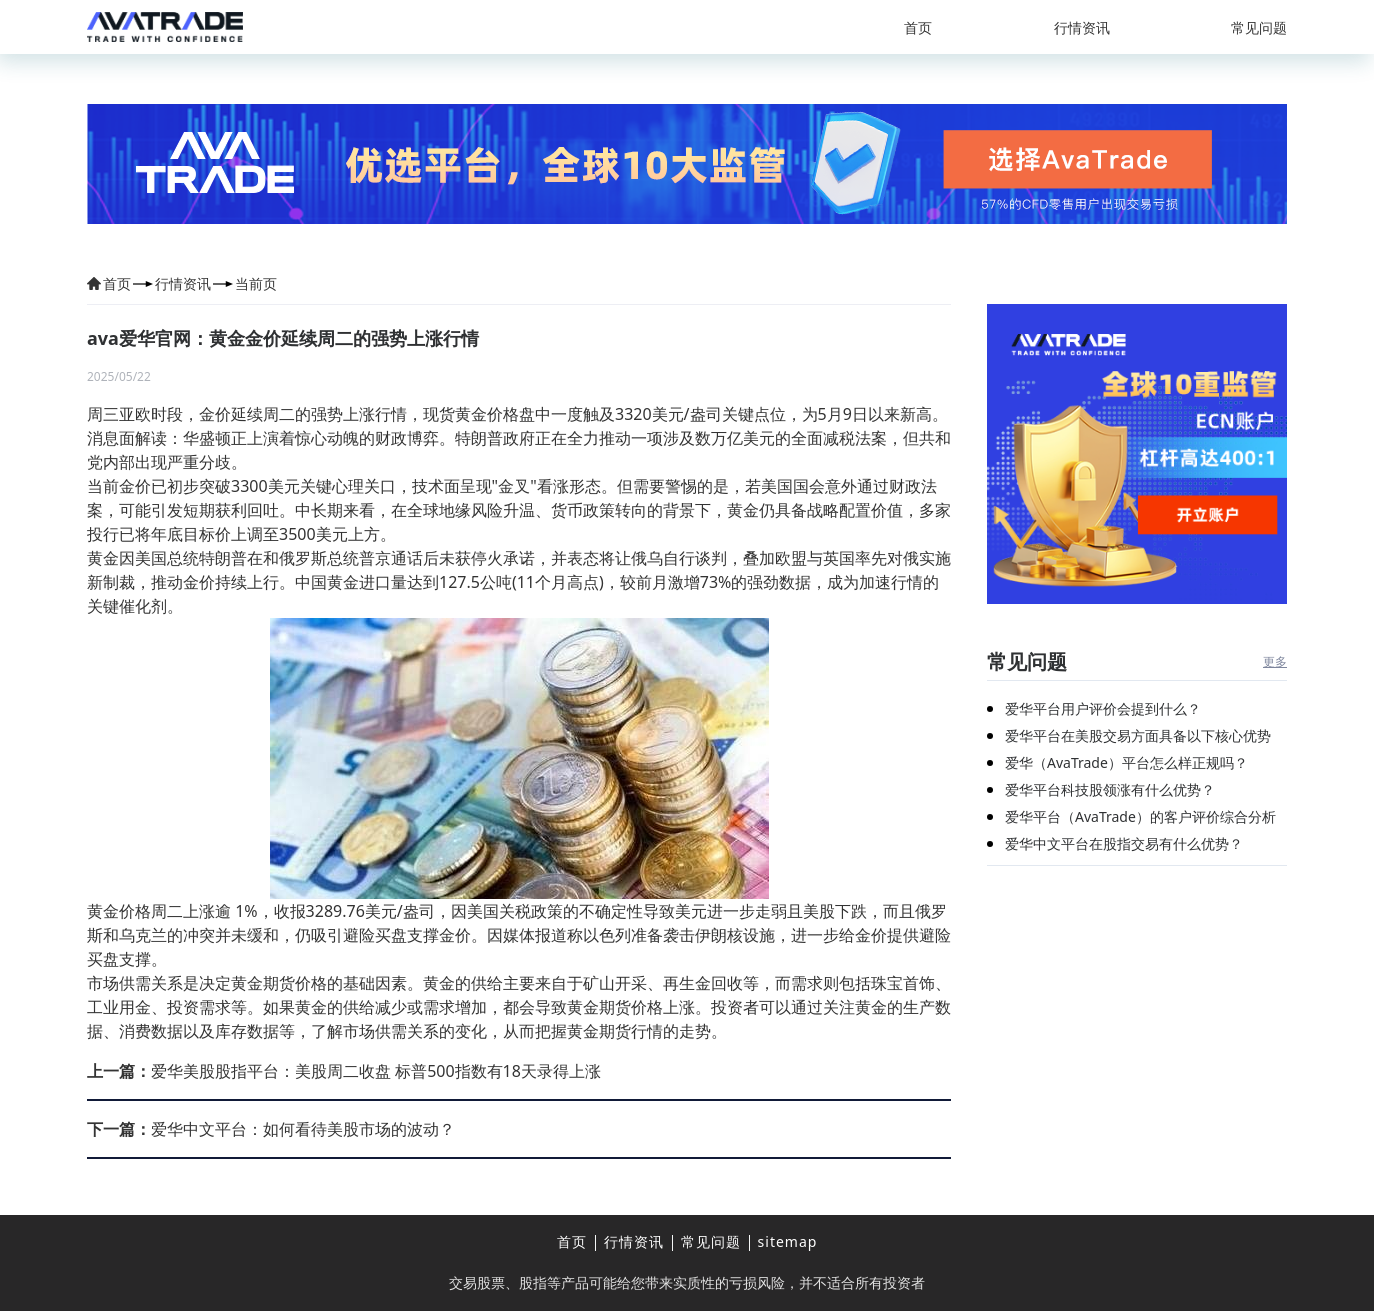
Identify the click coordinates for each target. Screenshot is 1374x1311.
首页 (918, 27)
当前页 (256, 283)
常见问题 (1259, 27)
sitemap (788, 1241)
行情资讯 (1082, 27)
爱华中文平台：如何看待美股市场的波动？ (271, 1129)
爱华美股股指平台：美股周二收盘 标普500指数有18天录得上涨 (344, 1071)
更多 (1275, 662)
